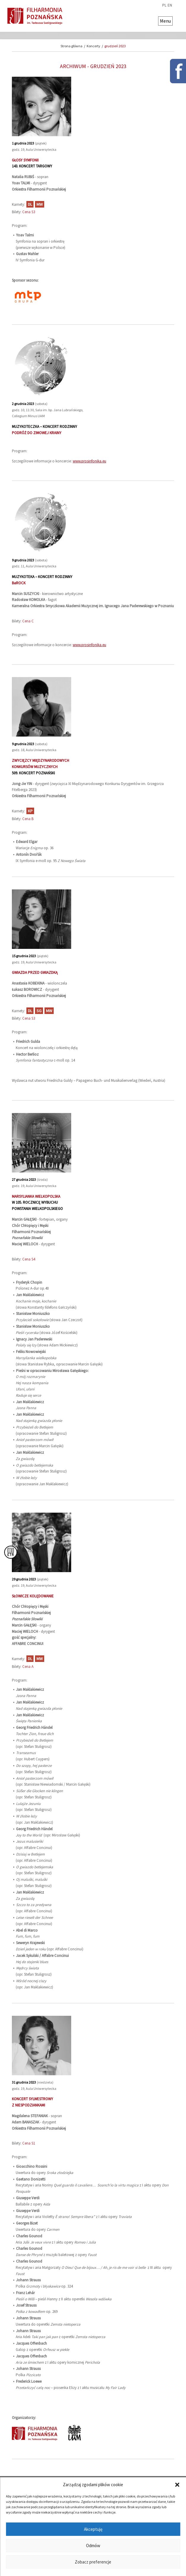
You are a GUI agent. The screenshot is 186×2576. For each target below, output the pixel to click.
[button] (177, 2485)
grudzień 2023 (115, 46)
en (170, 5)
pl (164, 5)
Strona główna (71, 46)
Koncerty (93, 46)
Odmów (93, 2545)
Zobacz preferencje (93, 2562)
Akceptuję (93, 2529)
